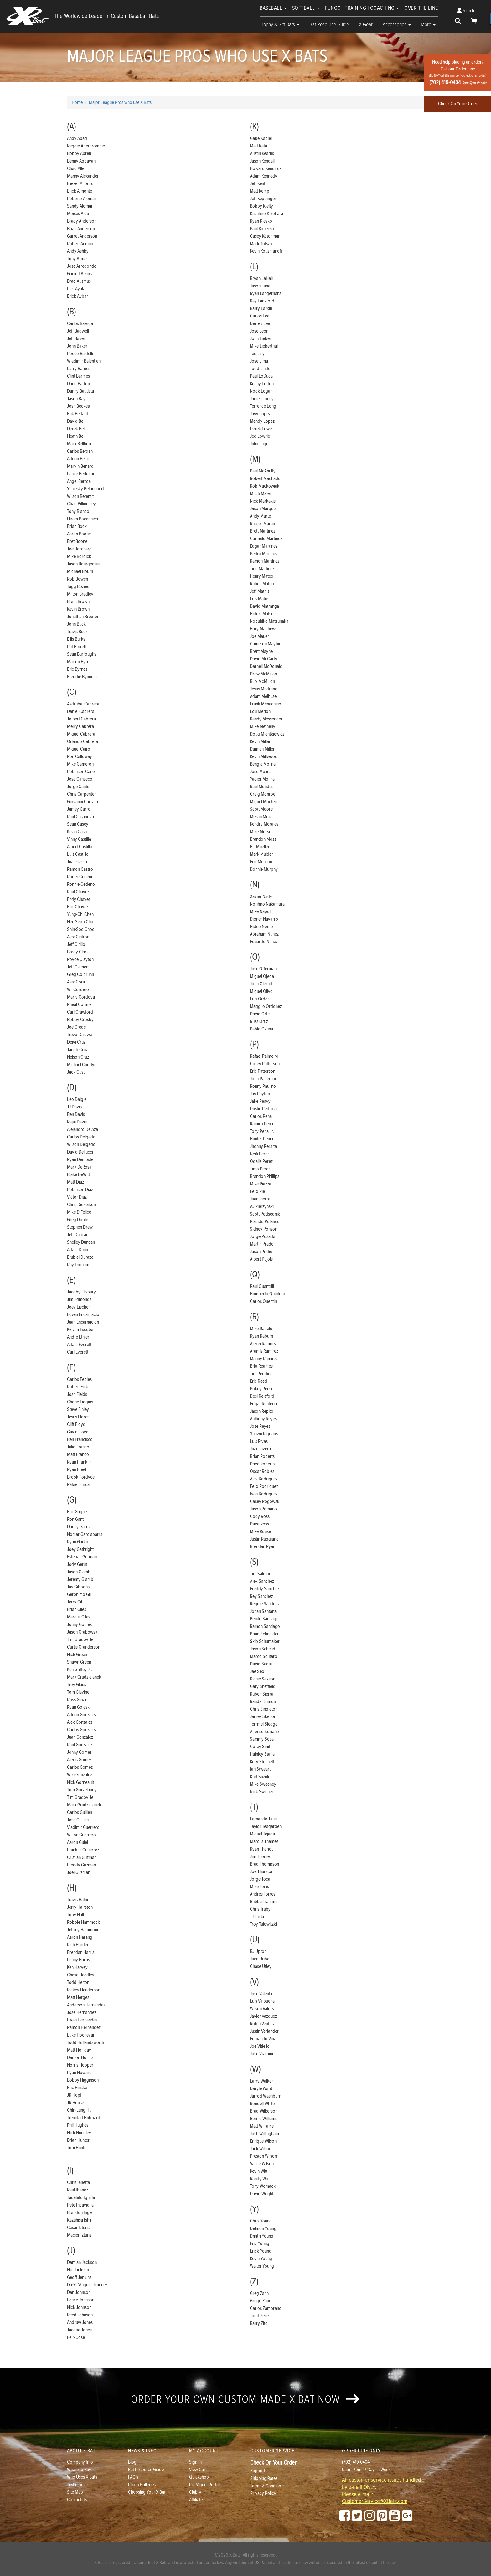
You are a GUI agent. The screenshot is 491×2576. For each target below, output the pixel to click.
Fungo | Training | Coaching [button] (362, 8)
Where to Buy (79, 2470)
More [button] (428, 24)
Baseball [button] (273, 8)
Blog (132, 2462)
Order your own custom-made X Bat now (245, 2399)
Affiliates (196, 2500)
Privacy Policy (263, 2493)
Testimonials (78, 2485)
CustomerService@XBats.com (374, 2501)
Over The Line (421, 8)
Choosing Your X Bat (146, 2492)
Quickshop (199, 2477)
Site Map (75, 2492)
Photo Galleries (142, 2485)
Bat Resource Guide (329, 24)
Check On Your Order (457, 104)
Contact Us (77, 2500)
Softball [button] (306, 8)
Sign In (466, 11)
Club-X (195, 2492)
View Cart (198, 2470)
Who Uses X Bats (82, 2477)
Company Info (80, 2462)
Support (257, 2471)
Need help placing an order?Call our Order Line (457, 72)
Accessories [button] (397, 24)
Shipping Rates (263, 2478)
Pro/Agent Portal (204, 2485)
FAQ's (133, 2477)
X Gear (366, 24)
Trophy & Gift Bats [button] (279, 24)
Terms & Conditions (267, 2486)
